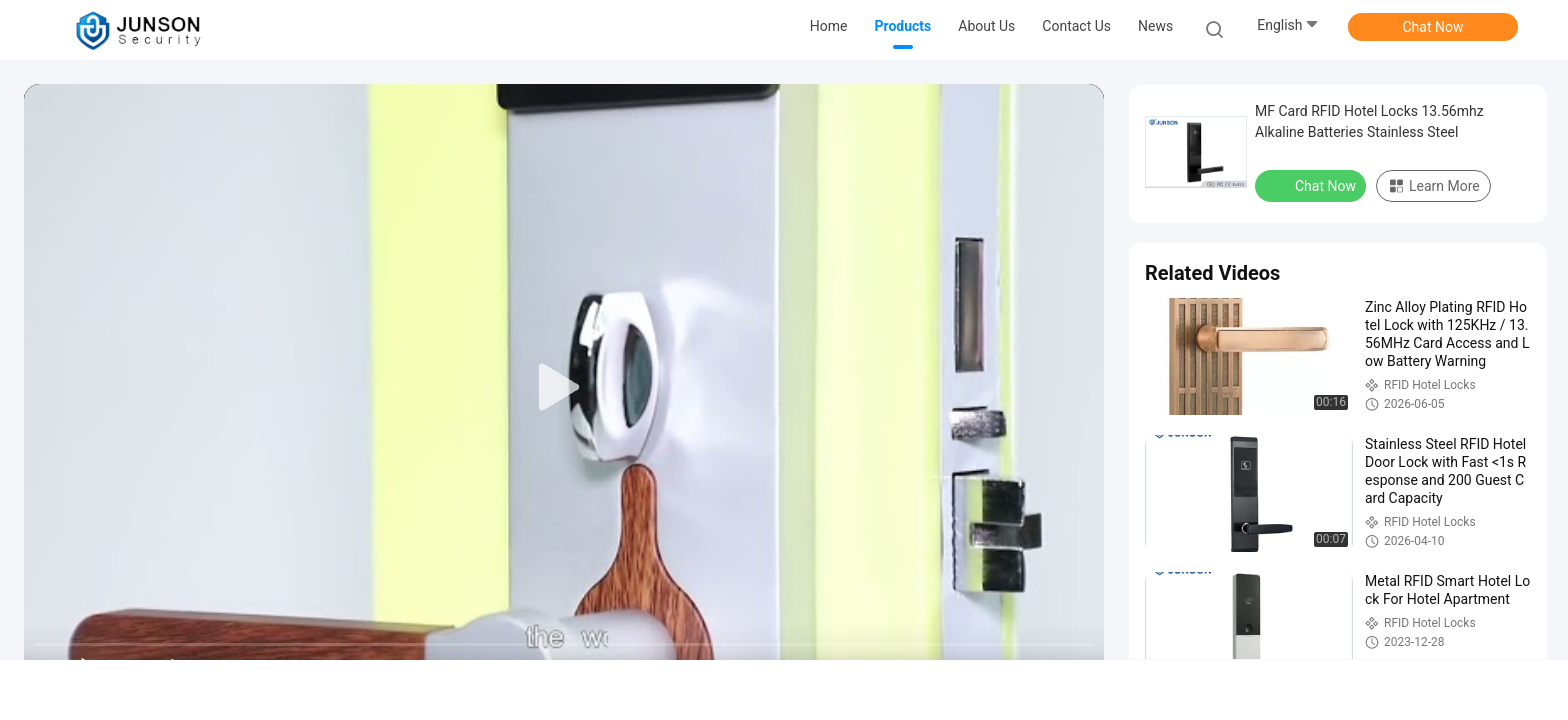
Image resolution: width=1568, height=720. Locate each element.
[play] (564, 388)
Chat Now (1433, 27)
